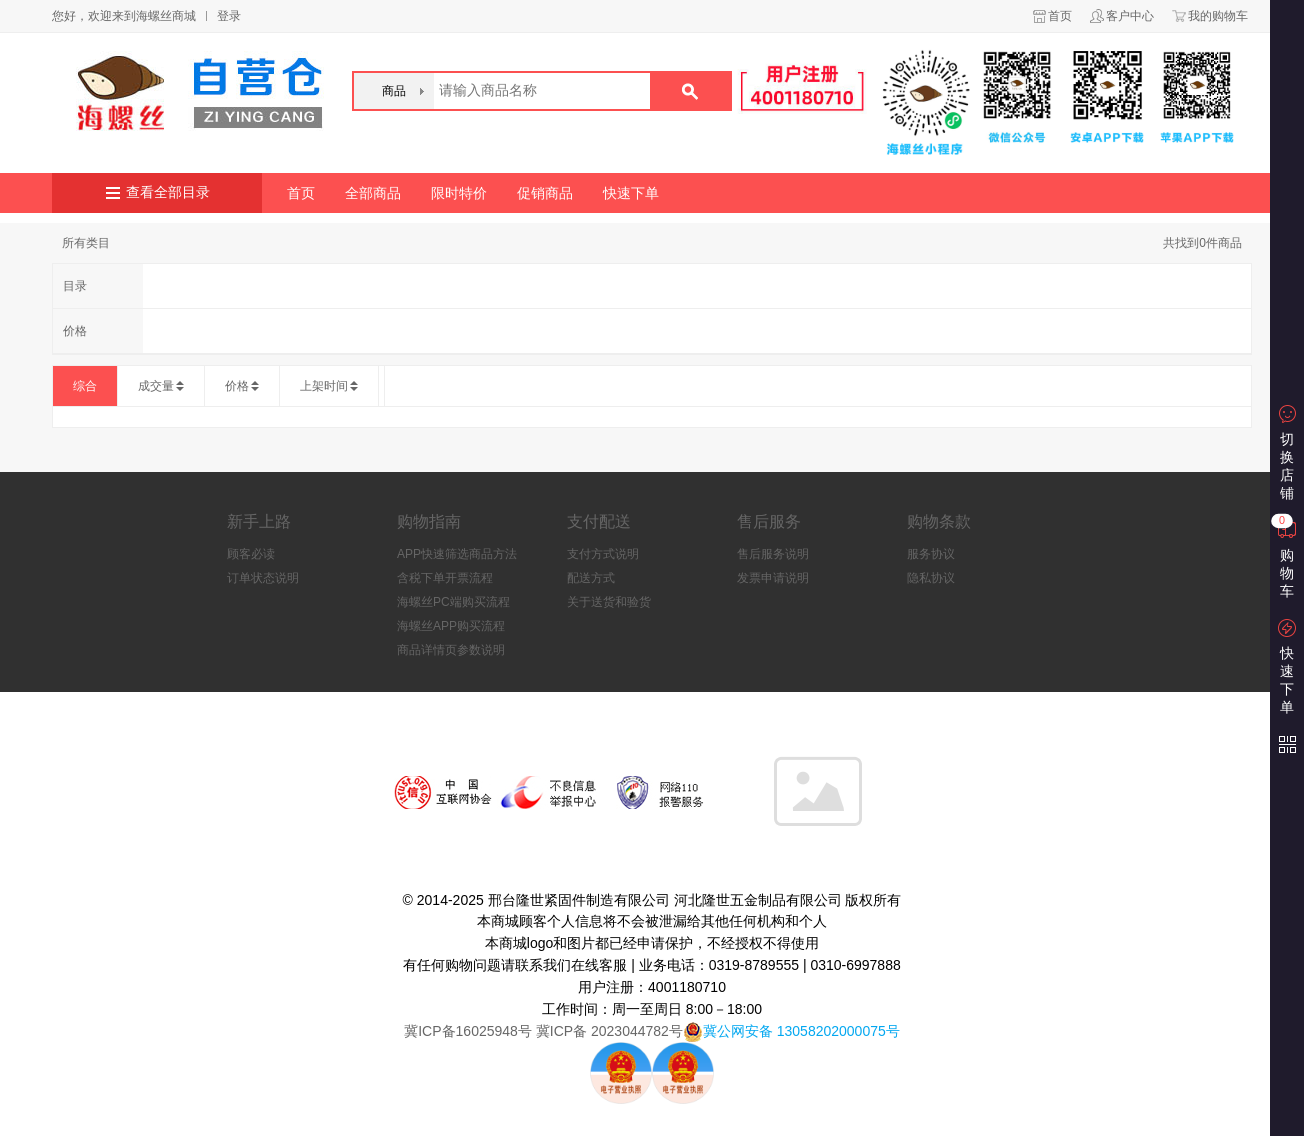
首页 (1060, 16)
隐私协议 (931, 578)
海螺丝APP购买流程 (451, 626)
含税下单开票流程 (445, 578)
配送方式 (591, 578)
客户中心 (1130, 16)
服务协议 (931, 554)
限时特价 (459, 193)
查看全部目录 (168, 192)
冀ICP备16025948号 (468, 1031)
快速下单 (631, 193)
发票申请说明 (773, 578)
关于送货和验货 (609, 602)
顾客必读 (251, 554)
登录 (229, 16)
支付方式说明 (603, 554)
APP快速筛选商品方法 (457, 554)
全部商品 (373, 193)
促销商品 (545, 193)
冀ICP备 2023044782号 (607, 1031)
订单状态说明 (263, 578)
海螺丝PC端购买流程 (453, 602)
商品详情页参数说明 (451, 650)
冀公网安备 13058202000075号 (801, 1031)
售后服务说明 (773, 554)
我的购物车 (1218, 16)
